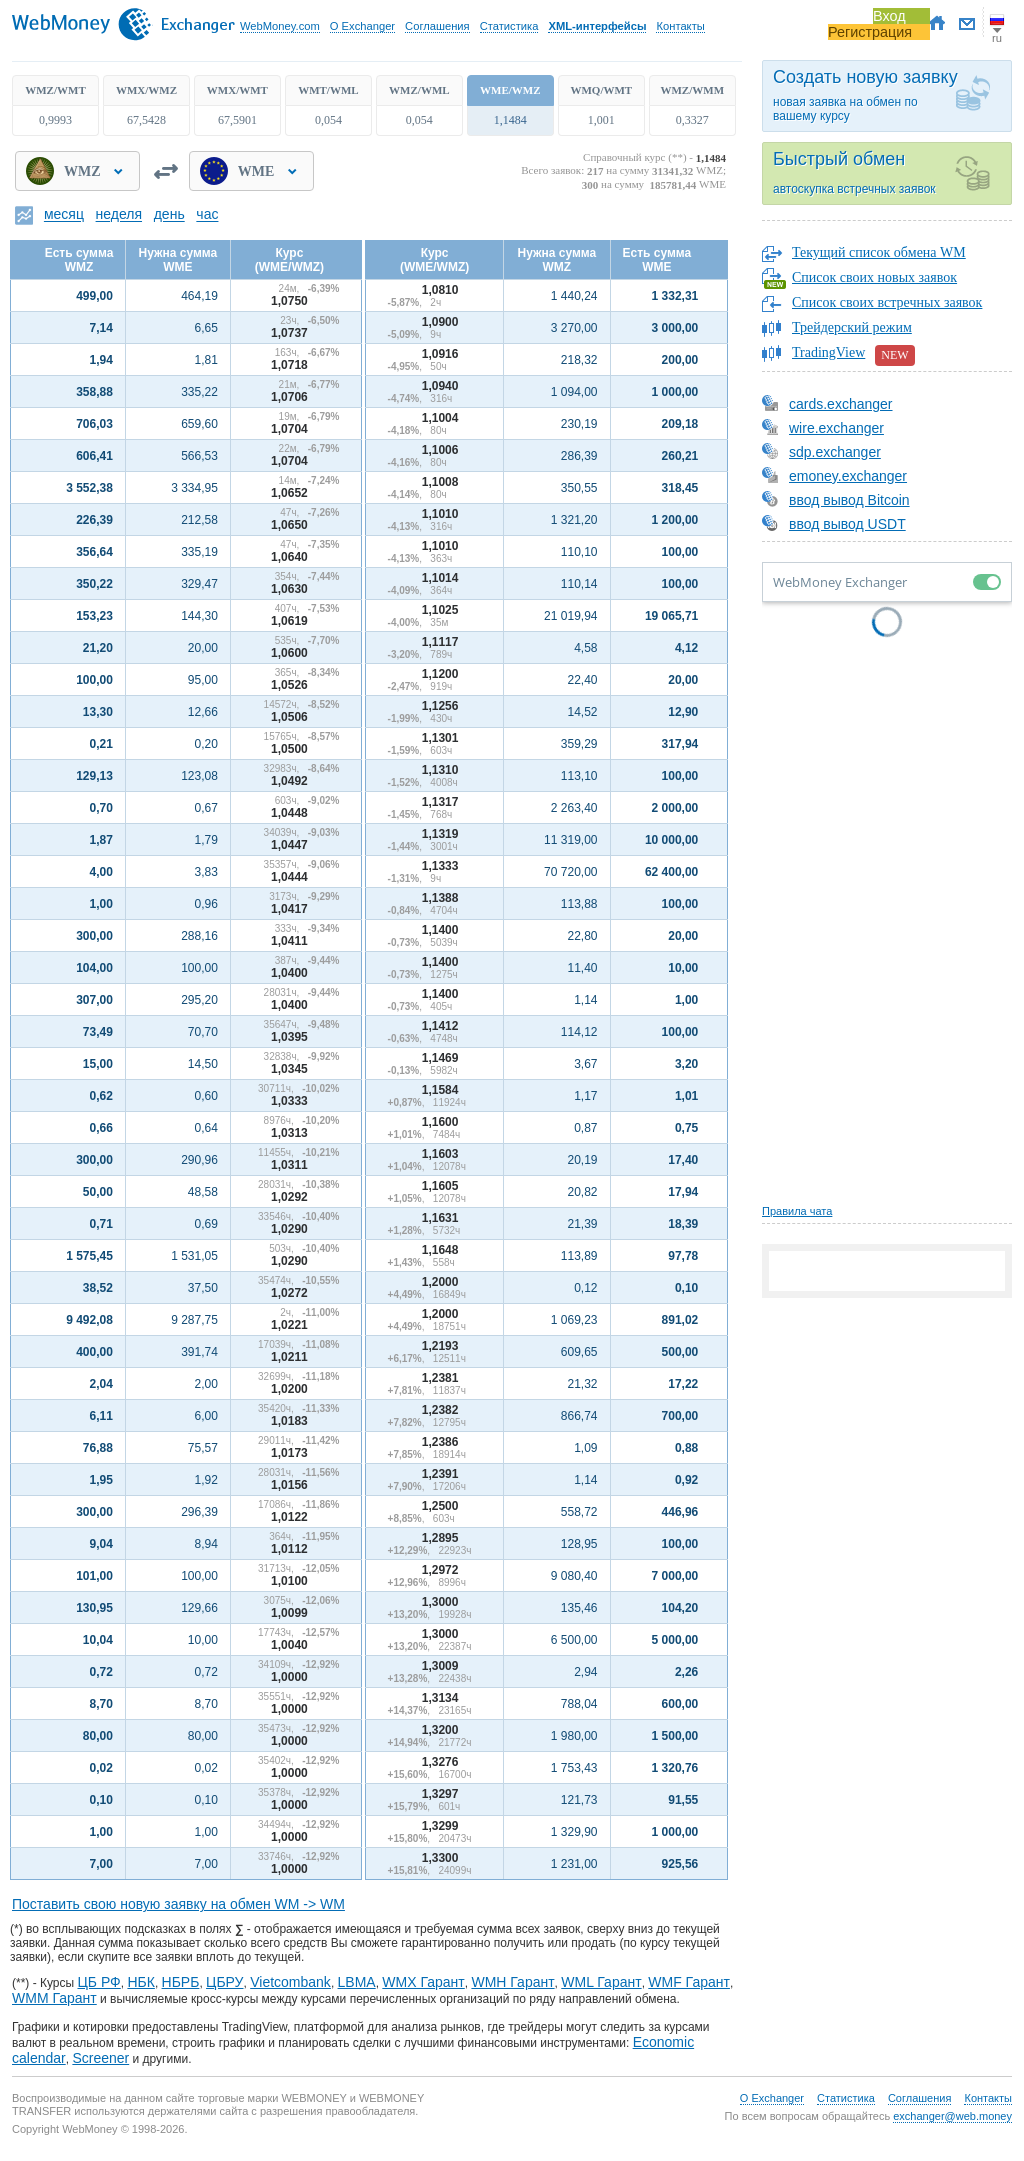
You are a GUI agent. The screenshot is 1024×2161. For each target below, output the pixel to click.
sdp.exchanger (821, 452)
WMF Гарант (689, 1982)
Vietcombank (290, 1982)
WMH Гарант (512, 1982)
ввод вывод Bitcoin (836, 500)
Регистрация (870, 32)
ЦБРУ (224, 1982)
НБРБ (181, 1982)
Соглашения (437, 26)
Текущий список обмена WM (879, 252)
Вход (889, 16)
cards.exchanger (827, 404)
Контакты (680, 26)
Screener (100, 2058)
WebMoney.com (280, 26)
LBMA (357, 1982)
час (207, 215)
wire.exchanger (823, 428)
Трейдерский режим (852, 327)
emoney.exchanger (834, 476)
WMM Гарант (54, 1998)
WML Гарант (601, 1982)
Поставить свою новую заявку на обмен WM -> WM (178, 1904)
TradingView (853, 355)
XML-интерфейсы (597, 26)
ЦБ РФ (98, 1982)
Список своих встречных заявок (887, 302)
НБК (140, 1982)
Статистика (509, 26)
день (169, 215)
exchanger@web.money (952, 2116)
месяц (64, 215)
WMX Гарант (423, 1982)
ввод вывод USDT (834, 524)
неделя (119, 215)
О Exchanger (362, 26)
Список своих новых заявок (874, 277)
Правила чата (797, 1211)
